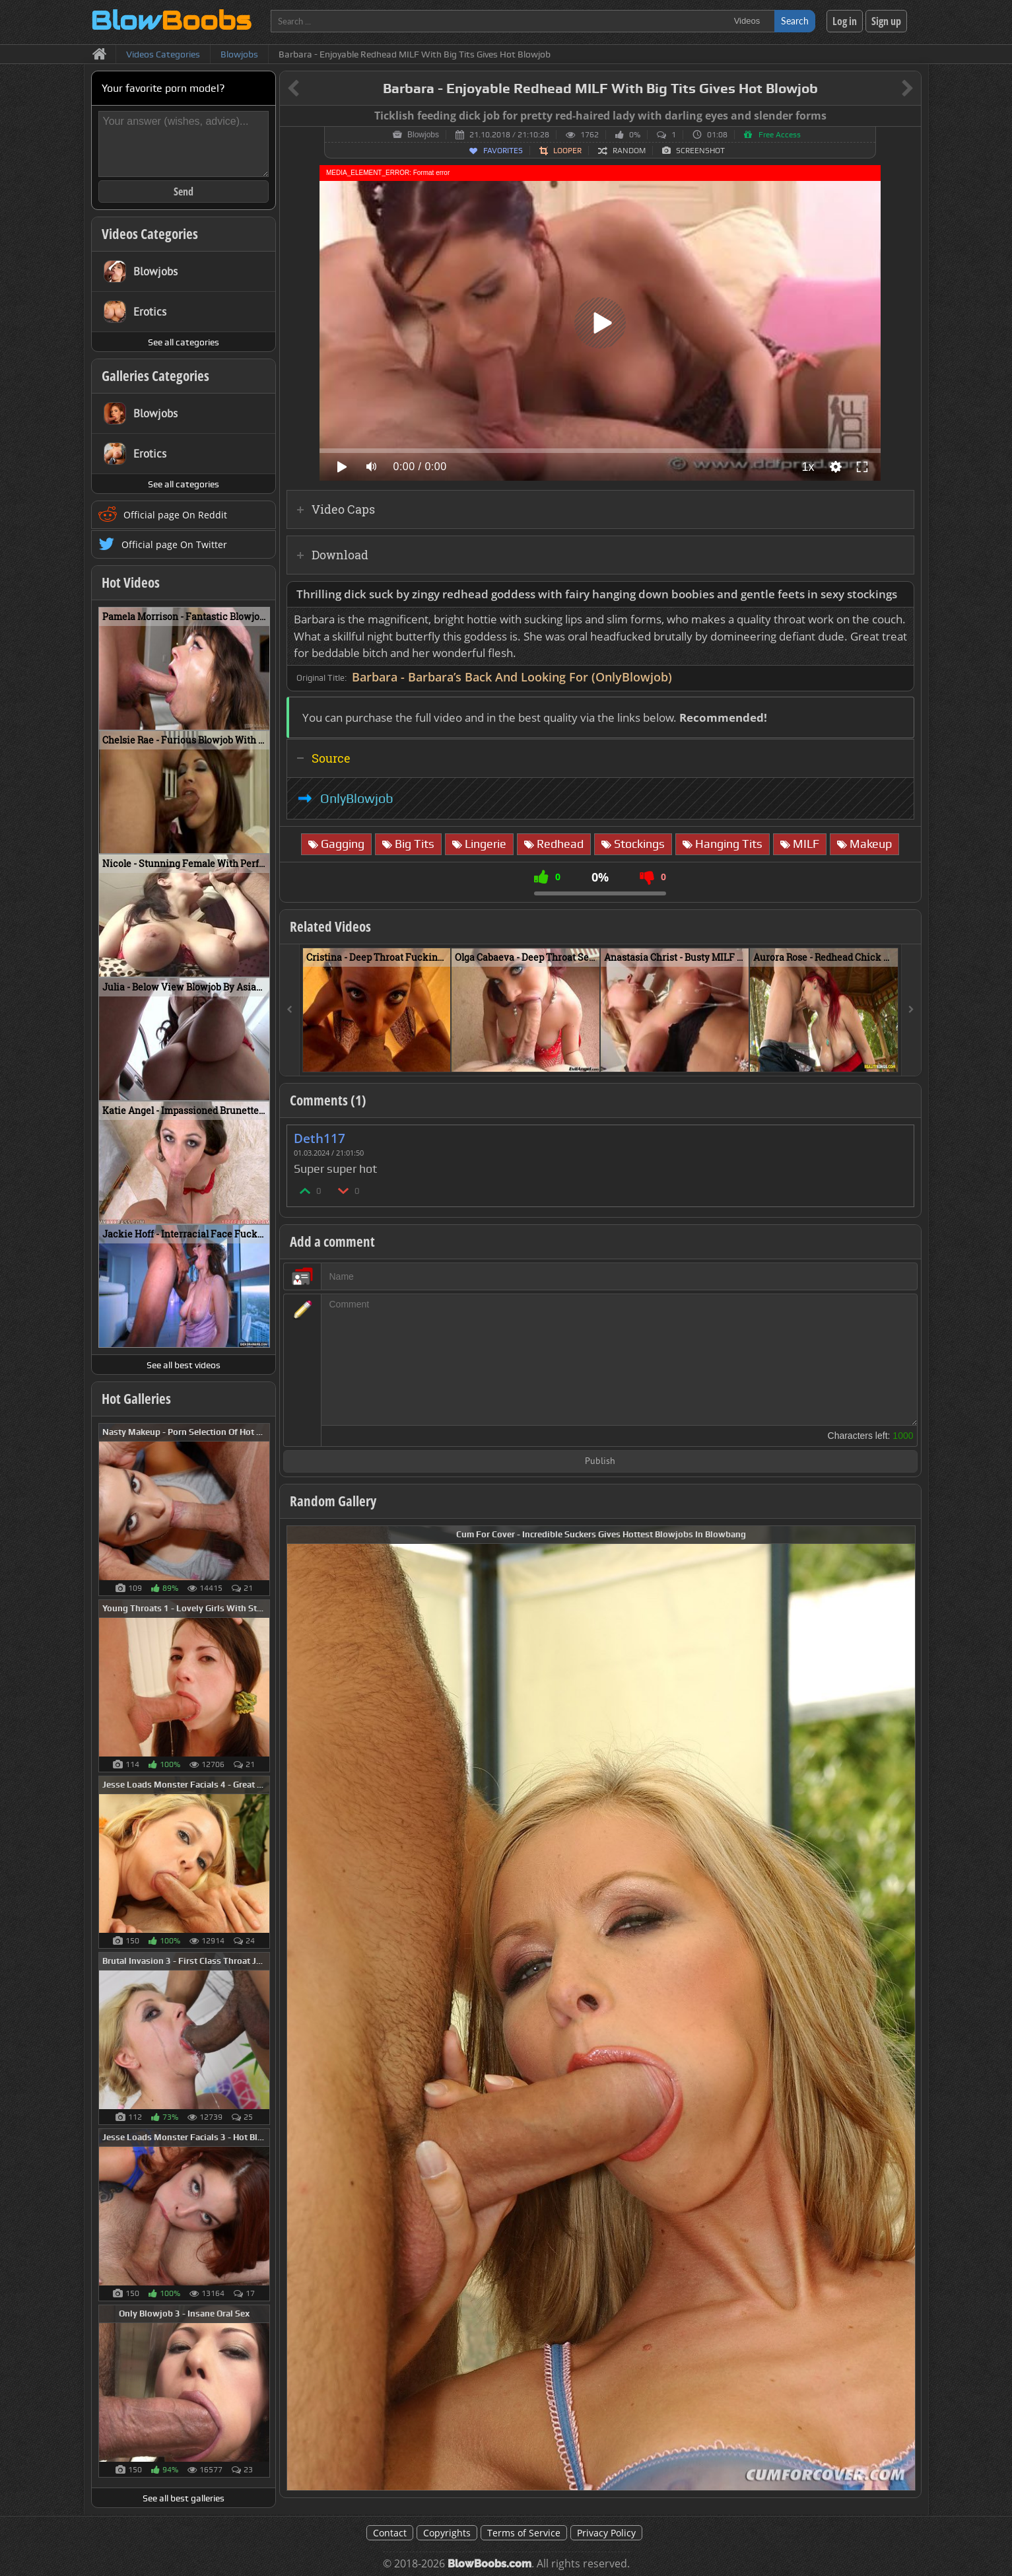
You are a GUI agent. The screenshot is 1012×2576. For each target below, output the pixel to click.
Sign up (886, 21)
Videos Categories (150, 234)
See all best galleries (183, 2498)
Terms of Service (523, 2532)
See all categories (183, 342)
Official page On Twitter (174, 544)
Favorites (503, 150)
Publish (600, 1461)
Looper (567, 150)
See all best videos (183, 1365)
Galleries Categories (155, 375)
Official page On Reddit (175, 514)
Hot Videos (131, 582)
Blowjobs (423, 134)
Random (629, 150)
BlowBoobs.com (489, 2564)
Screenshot (700, 150)
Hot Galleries (136, 1398)
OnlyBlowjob (356, 798)
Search (795, 20)
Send (183, 191)
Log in (844, 21)
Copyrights (447, 2532)
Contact (390, 2532)
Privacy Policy (606, 2532)
